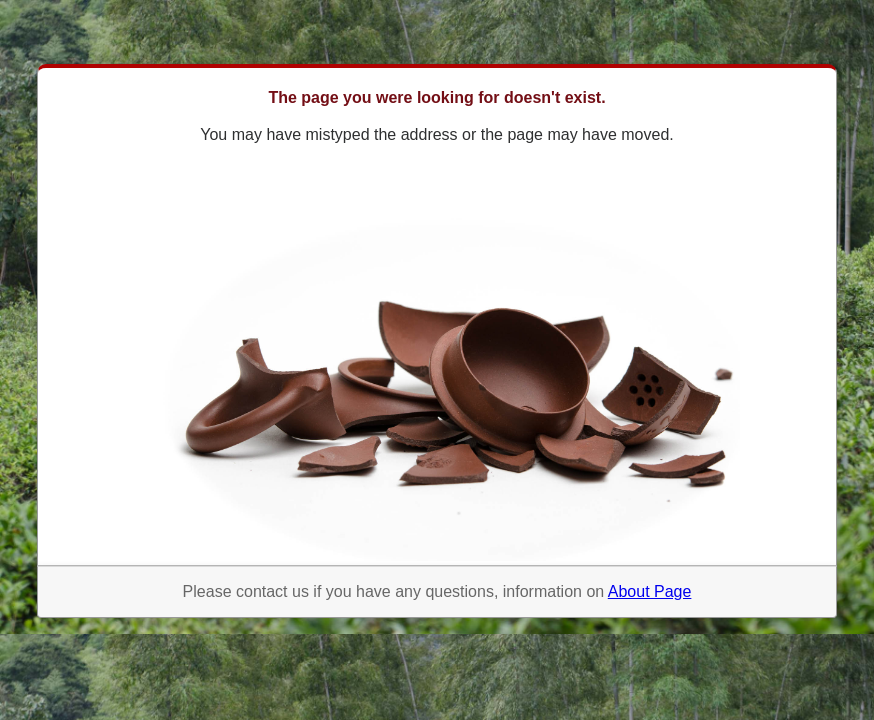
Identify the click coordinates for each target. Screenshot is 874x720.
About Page (650, 591)
